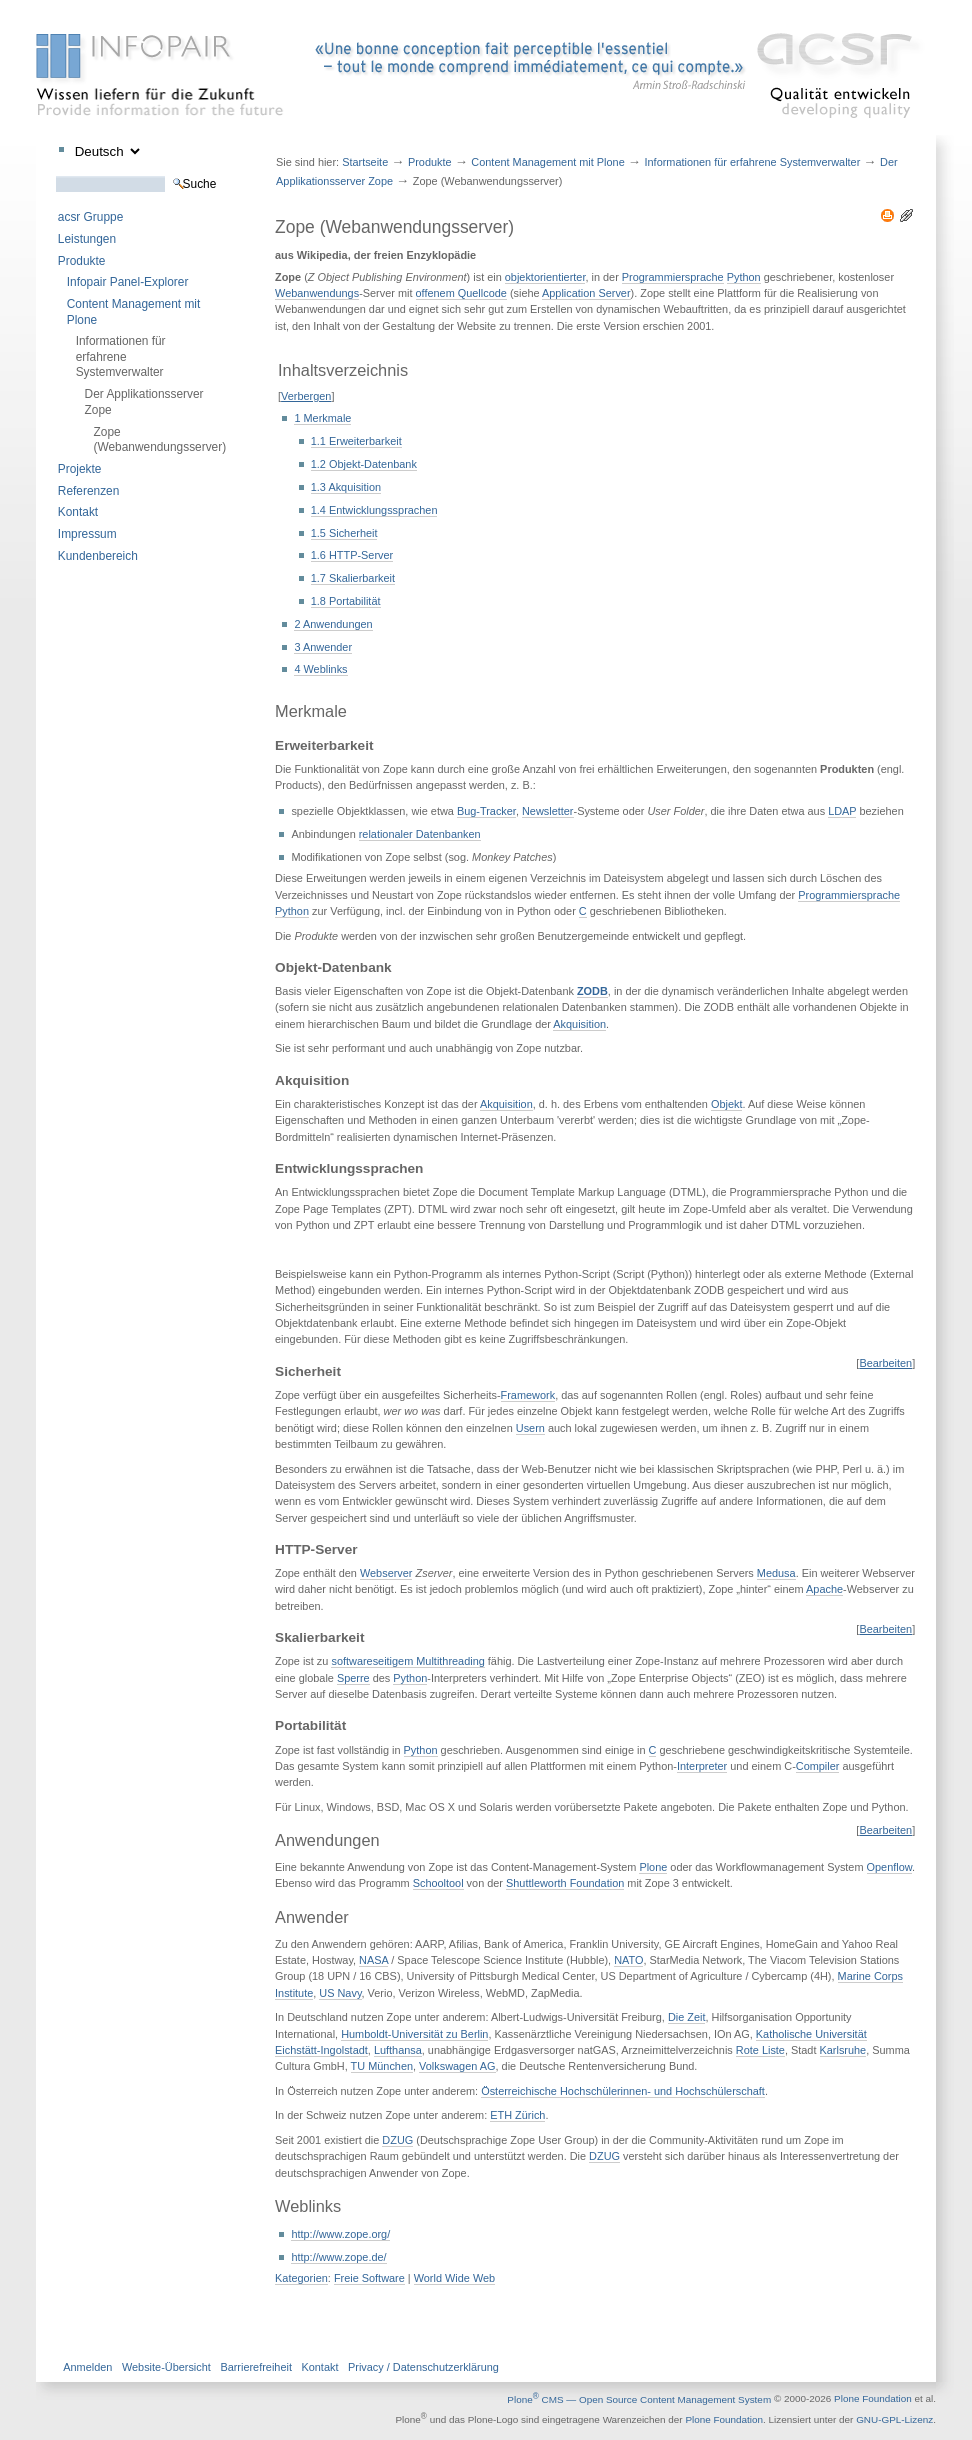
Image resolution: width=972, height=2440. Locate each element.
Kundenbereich (98, 556)
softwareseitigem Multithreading (407, 1661)
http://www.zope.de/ (338, 2257)
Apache (824, 1589)
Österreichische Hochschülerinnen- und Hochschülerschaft (623, 2091)
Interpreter (702, 1766)
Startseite (365, 162)
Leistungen (87, 239)
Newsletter (548, 811)
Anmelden (87, 2367)
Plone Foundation (873, 2399)
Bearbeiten (885, 1363)
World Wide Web (454, 2278)
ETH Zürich (517, 2115)
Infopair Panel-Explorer (128, 282)
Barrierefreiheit (256, 2367)
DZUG (397, 2140)
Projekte (80, 469)
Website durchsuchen (55, 175)
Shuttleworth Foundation (565, 1883)
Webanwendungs (317, 293)
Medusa (776, 1573)
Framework (528, 1395)
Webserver (386, 1573)
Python (744, 277)
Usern (530, 1428)
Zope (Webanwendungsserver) (149, 439)
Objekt (727, 1104)
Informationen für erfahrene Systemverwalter (121, 356)
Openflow (889, 1867)
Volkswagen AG (457, 2066)
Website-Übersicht (166, 2367)
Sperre (353, 1678)
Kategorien (301, 2278)
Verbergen (306, 396)
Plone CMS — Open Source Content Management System (639, 2399)
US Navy (340, 1993)
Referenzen (88, 491)
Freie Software (369, 2278)
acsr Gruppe (90, 217)
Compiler (818, 1766)
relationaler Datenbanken (420, 834)
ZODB (592, 991)
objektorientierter (545, 277)
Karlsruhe (843, 2050)
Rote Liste (760, 2050)
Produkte (82, 261)
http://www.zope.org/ (340, 2234)
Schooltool (438, 1883)
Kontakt (78, 512)
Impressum (87, 534)
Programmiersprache (673, 277)
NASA (373, 1960)
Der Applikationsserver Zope (144, 401)
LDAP (842, 811)
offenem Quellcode (461, 293)
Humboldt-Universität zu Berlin (414, 2034)
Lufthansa (398, 2050)
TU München (382, 2066)
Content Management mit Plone (134, 311)
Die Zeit (687, 2017)
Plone (653, 1867)
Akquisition (579, 1024)
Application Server (586, 293)
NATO (628, 1960)
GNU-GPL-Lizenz (894, 2419)
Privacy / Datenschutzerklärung (423, 2367)
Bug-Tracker (486, 811)
